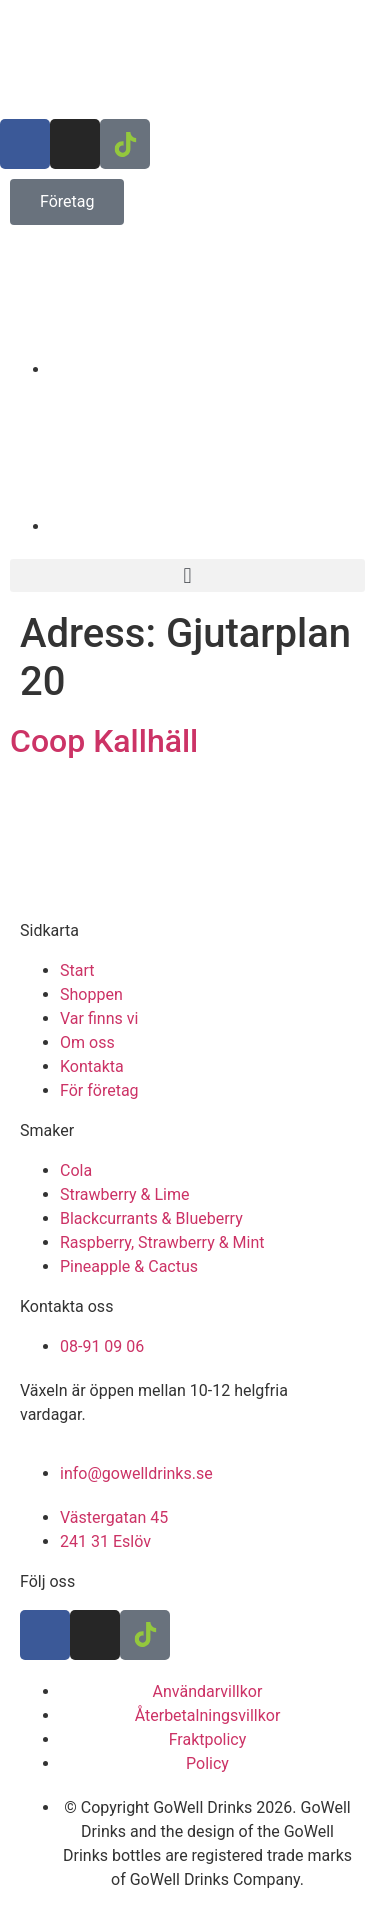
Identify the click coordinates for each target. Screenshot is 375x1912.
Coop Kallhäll (104, 741)
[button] (187, 575)
